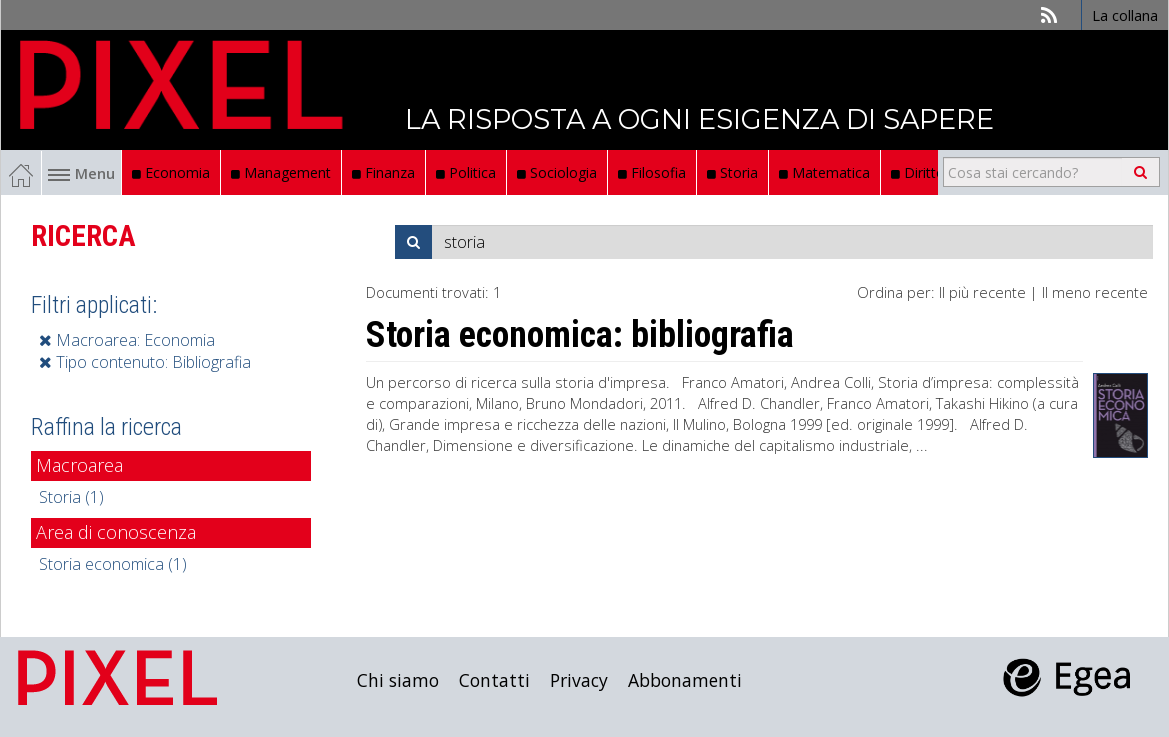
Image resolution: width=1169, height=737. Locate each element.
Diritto (918, 172)
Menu (81, 173)
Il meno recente (1095, 292)
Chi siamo (398, 680)
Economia (171, 172)
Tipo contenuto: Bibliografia (145, 362)
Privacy (579, 680)
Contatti (494, 680)
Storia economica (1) (113, 564)
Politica (466, 172)
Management (281, 172)
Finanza (383, 172)
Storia (732, 172)
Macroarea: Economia (127, 340)
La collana (1125, 15)
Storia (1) (71, 497)
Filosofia (652, 172)
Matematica (824, 172)
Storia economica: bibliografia (580, 335)
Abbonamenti (685, 680)
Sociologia (557, 172)
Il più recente (982, 292)
